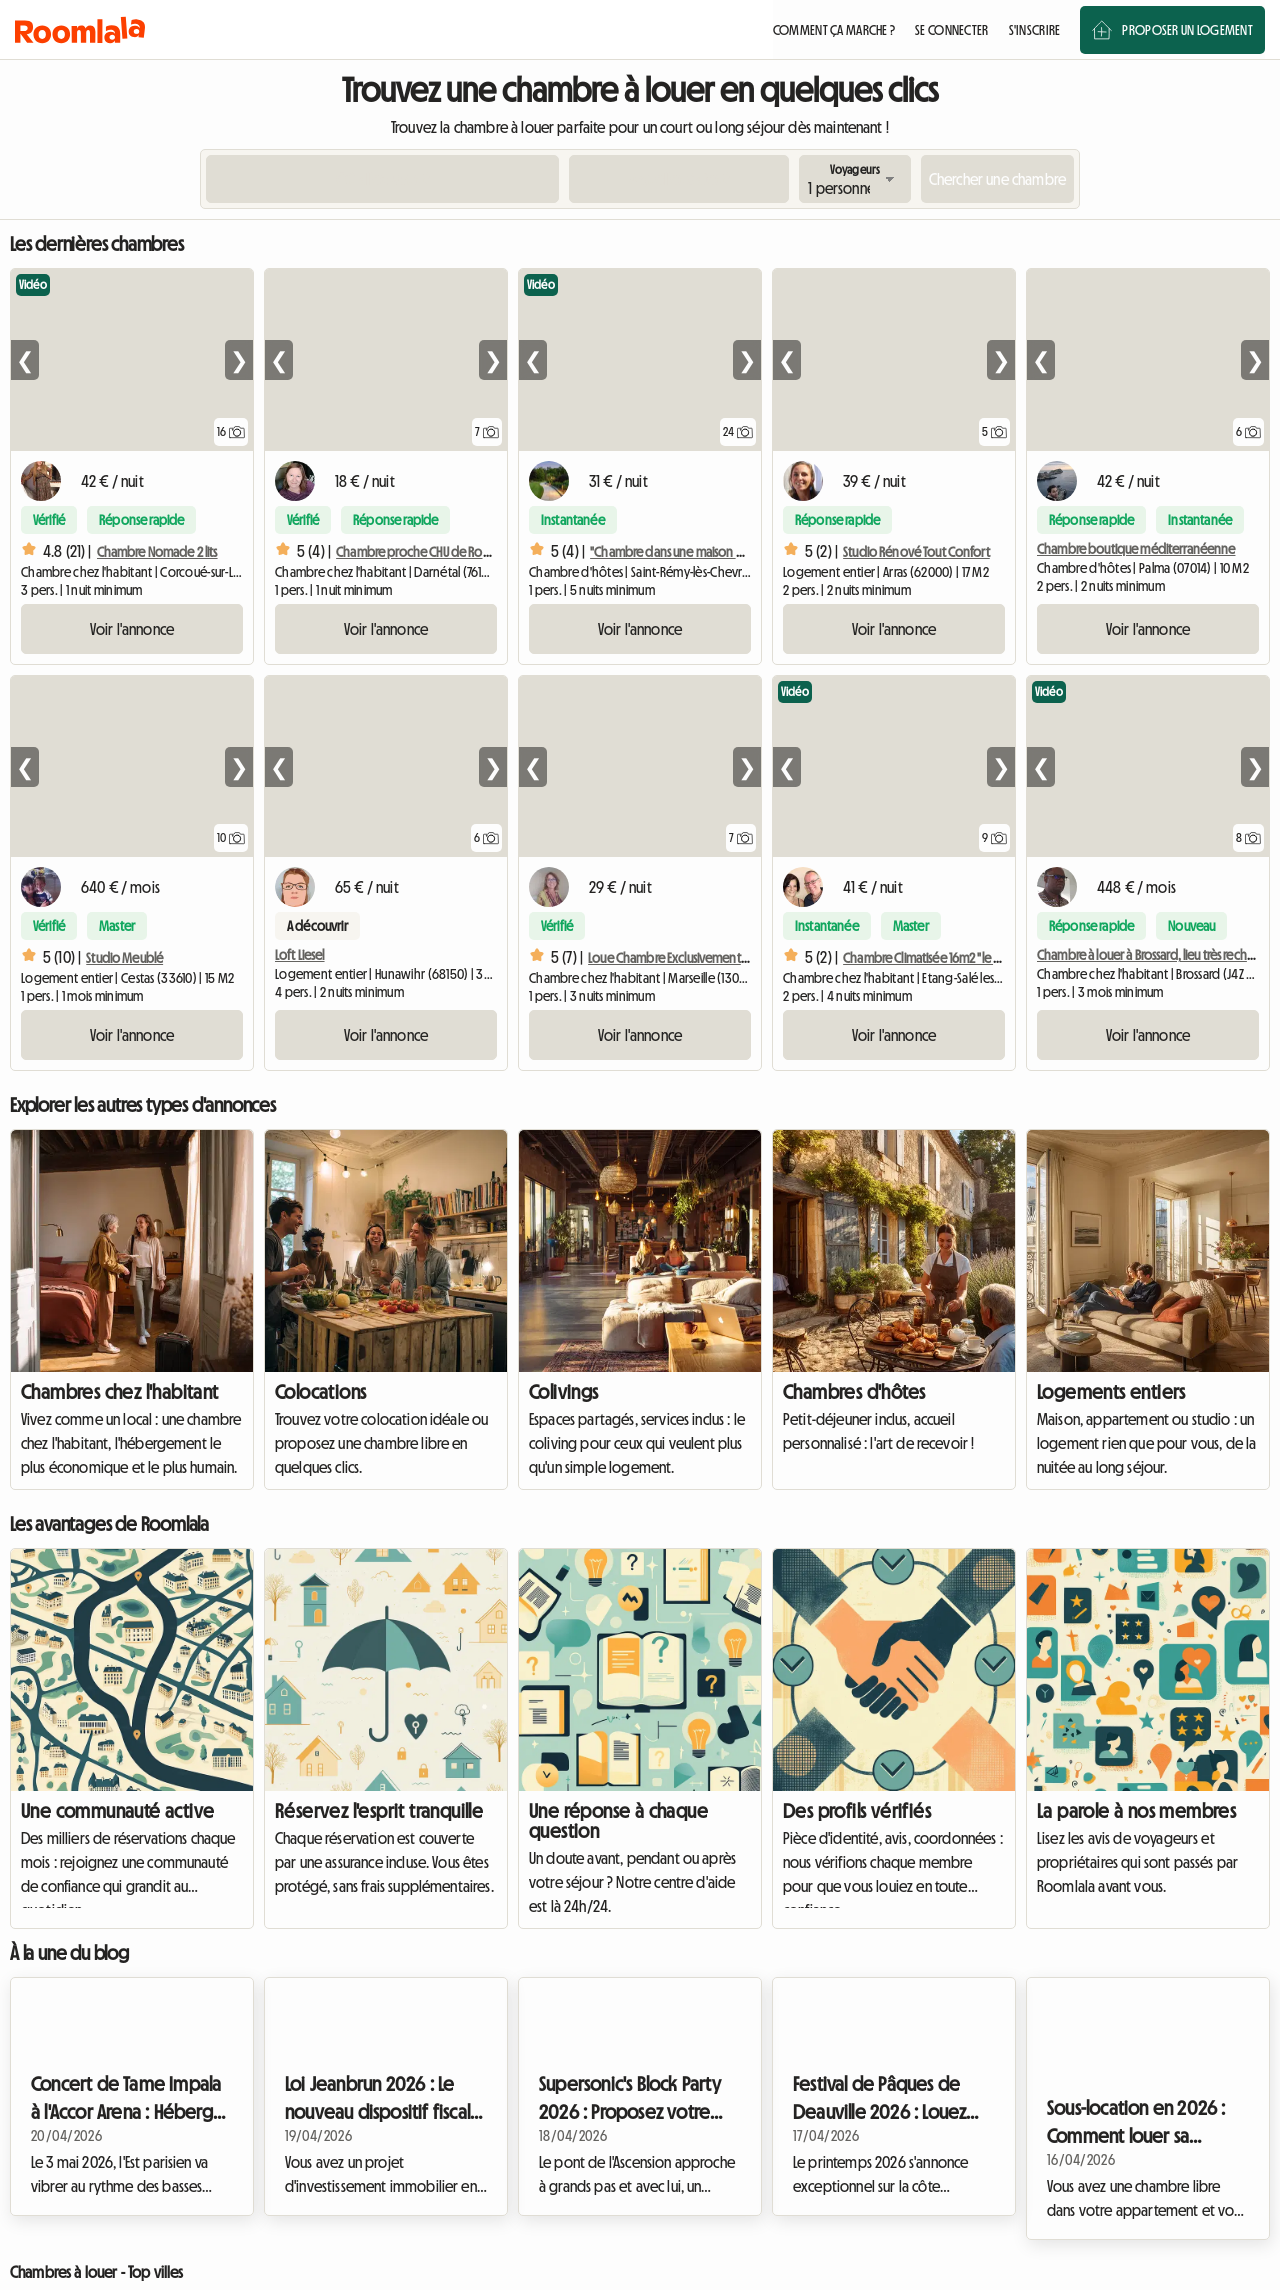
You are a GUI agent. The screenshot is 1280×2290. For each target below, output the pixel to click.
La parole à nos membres (1136, 1811)
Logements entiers (1111, 1392)
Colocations (320, 1392)
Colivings (564, 1392)
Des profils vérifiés (857, 1811)
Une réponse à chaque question (618, 1821)
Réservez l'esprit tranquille (379, 1811)
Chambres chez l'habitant (120, 1392)
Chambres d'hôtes (854, 1392)
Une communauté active (117, 1811)
